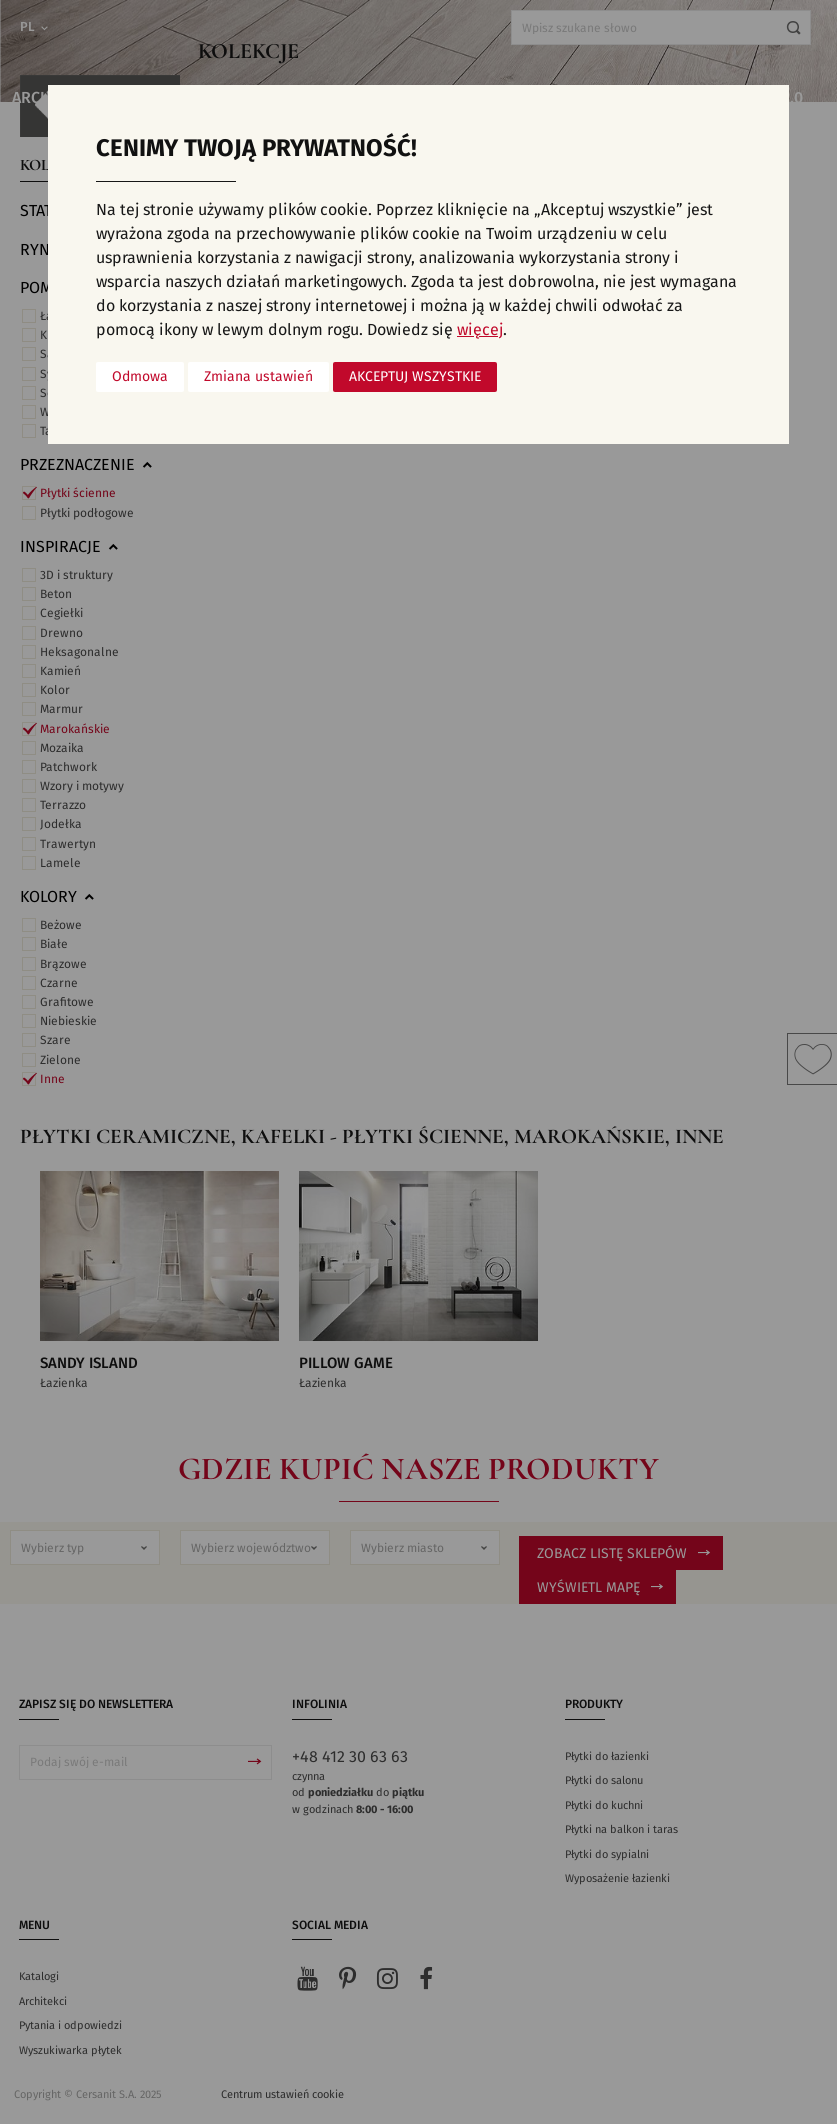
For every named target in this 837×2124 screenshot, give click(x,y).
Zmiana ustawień (258, 377)
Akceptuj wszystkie (415, 377)
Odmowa (140, 377)
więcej (480, 330)
